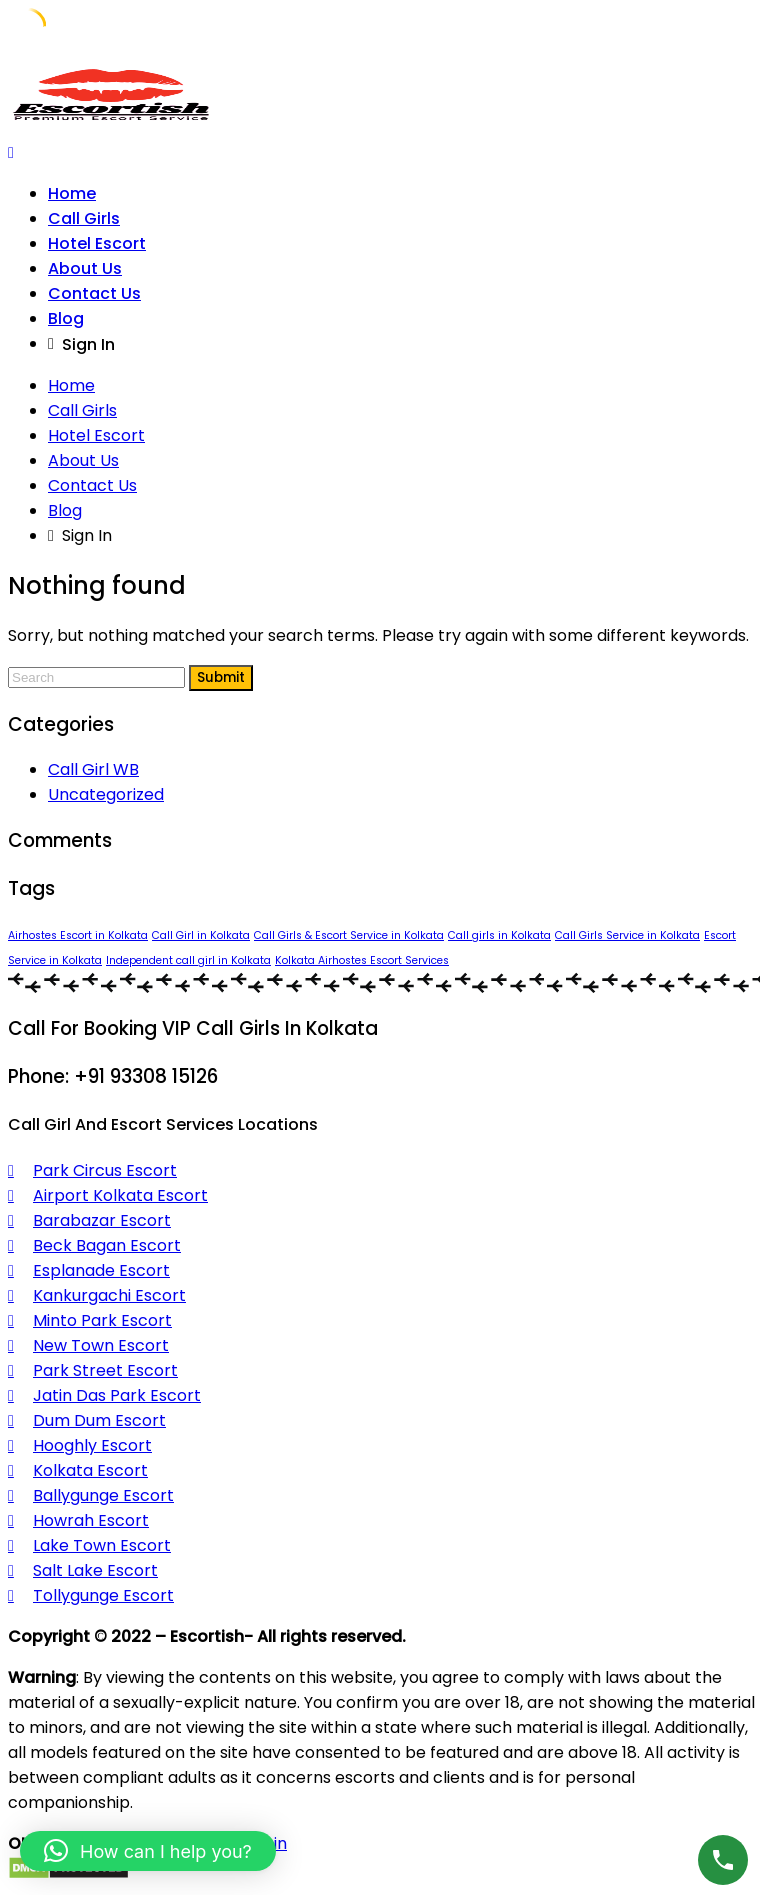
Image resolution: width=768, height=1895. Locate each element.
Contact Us (94, 293)
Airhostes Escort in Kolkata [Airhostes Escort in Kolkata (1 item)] (78, 935)
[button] (148, 1851)
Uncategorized (106, 794)
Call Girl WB (93, 769)
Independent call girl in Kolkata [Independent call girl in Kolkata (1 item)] (188, 960)
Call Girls (84, 218)
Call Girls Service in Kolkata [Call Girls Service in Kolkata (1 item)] (627, 935)
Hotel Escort (97, 243)
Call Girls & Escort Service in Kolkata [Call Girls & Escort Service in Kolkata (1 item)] (349, 935)
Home (72, 193)
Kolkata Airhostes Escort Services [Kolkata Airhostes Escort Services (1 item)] (362, 960)
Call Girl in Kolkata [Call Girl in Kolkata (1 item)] (201, 935)
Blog (66, 318)
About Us (85, 268)
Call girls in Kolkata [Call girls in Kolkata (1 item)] (499, 935)
